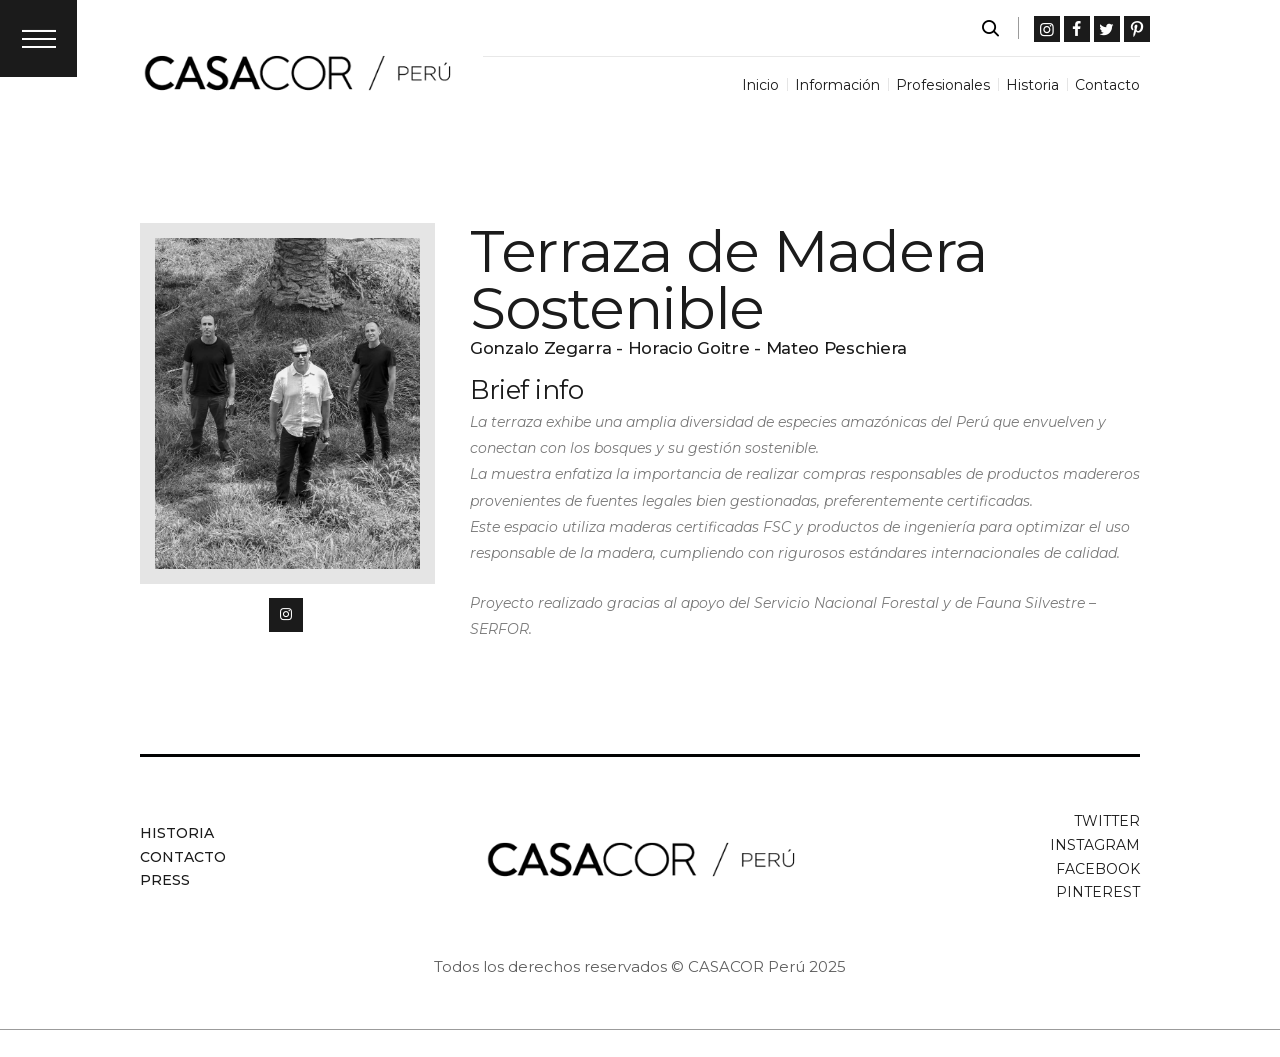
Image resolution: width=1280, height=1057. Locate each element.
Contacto (183, 857)
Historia (177, 833)
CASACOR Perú (746, 966)
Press (165, 880)
